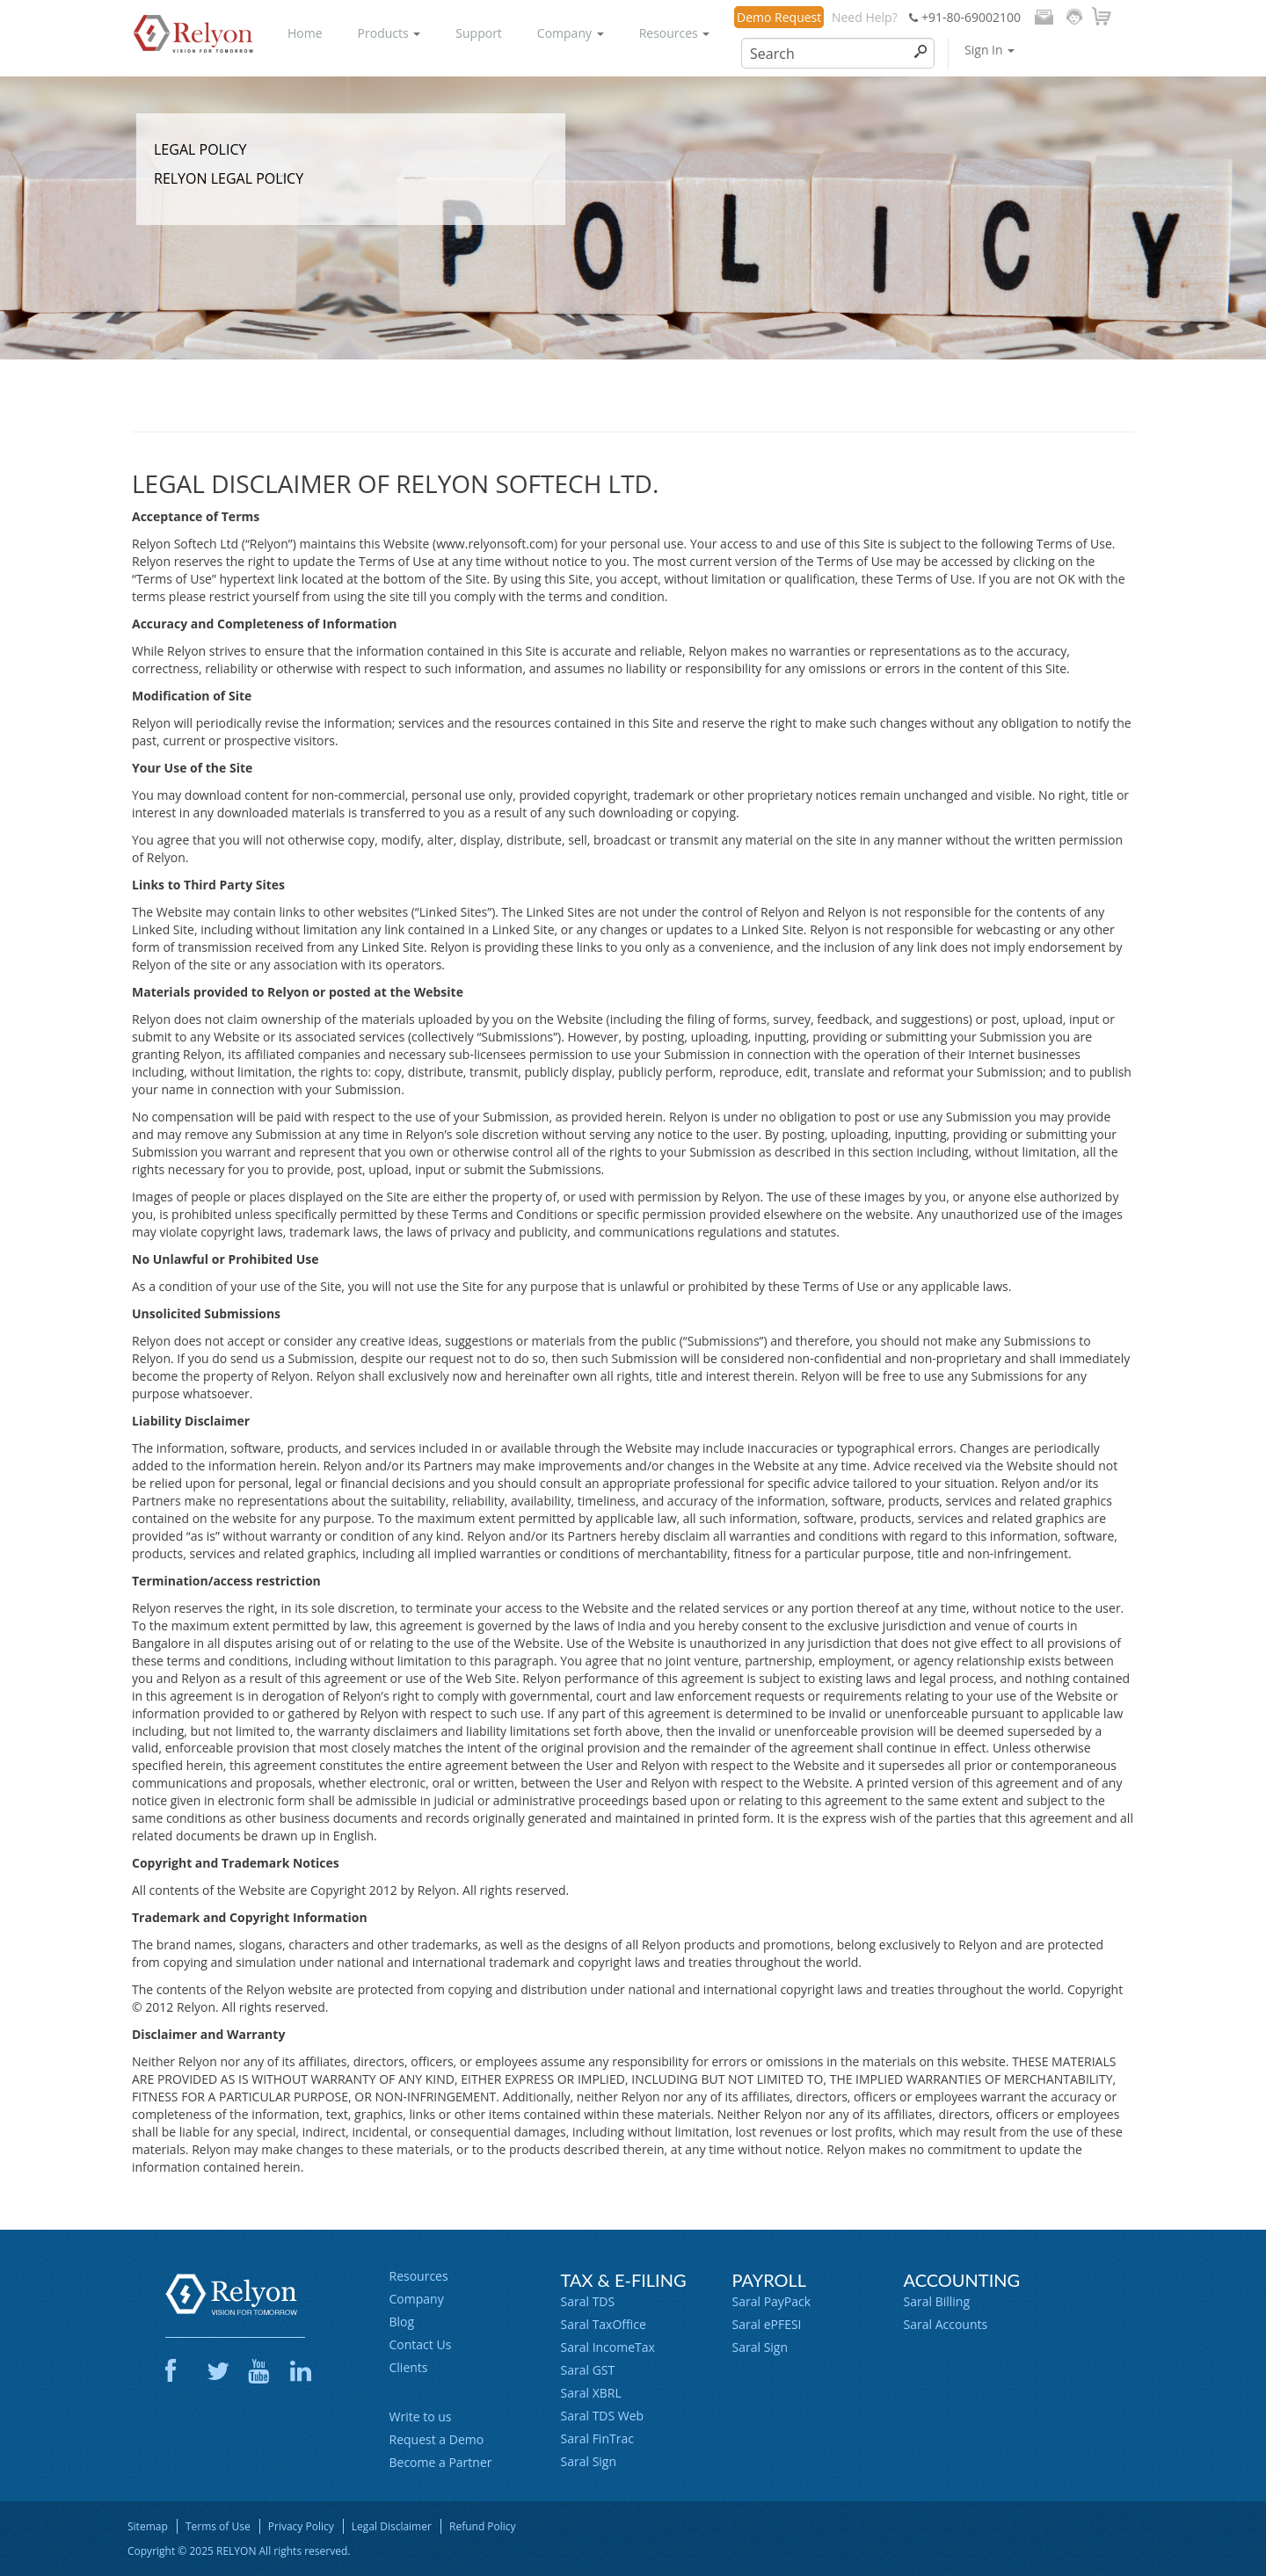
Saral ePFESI (767, 2324)
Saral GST (588, 2370)
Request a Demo (436, 2439)
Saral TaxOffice (603, 2324)
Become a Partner (440, 2462)
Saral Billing (937, 2301)
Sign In (989, 49)
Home (305, 33)
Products (389, 33)
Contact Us (420, 2344)
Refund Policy (482, 2526)
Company (570, 33)
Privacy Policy (301, 2526)
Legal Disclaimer (392, 2526)
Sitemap (147, 2526)
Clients (408, 2367)
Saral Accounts (946, 2324)
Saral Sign (589, 2461)
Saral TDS (588, 2301)
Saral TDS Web (602, 2415)
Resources (674, 33)
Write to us (420, 2416)
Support (478, 33)
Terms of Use (218, 2526)
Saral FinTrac (597, 2438)
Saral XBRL (591, 2392)
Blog (402, 2321)
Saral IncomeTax (608, 2347)
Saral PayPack (771, 2301)
